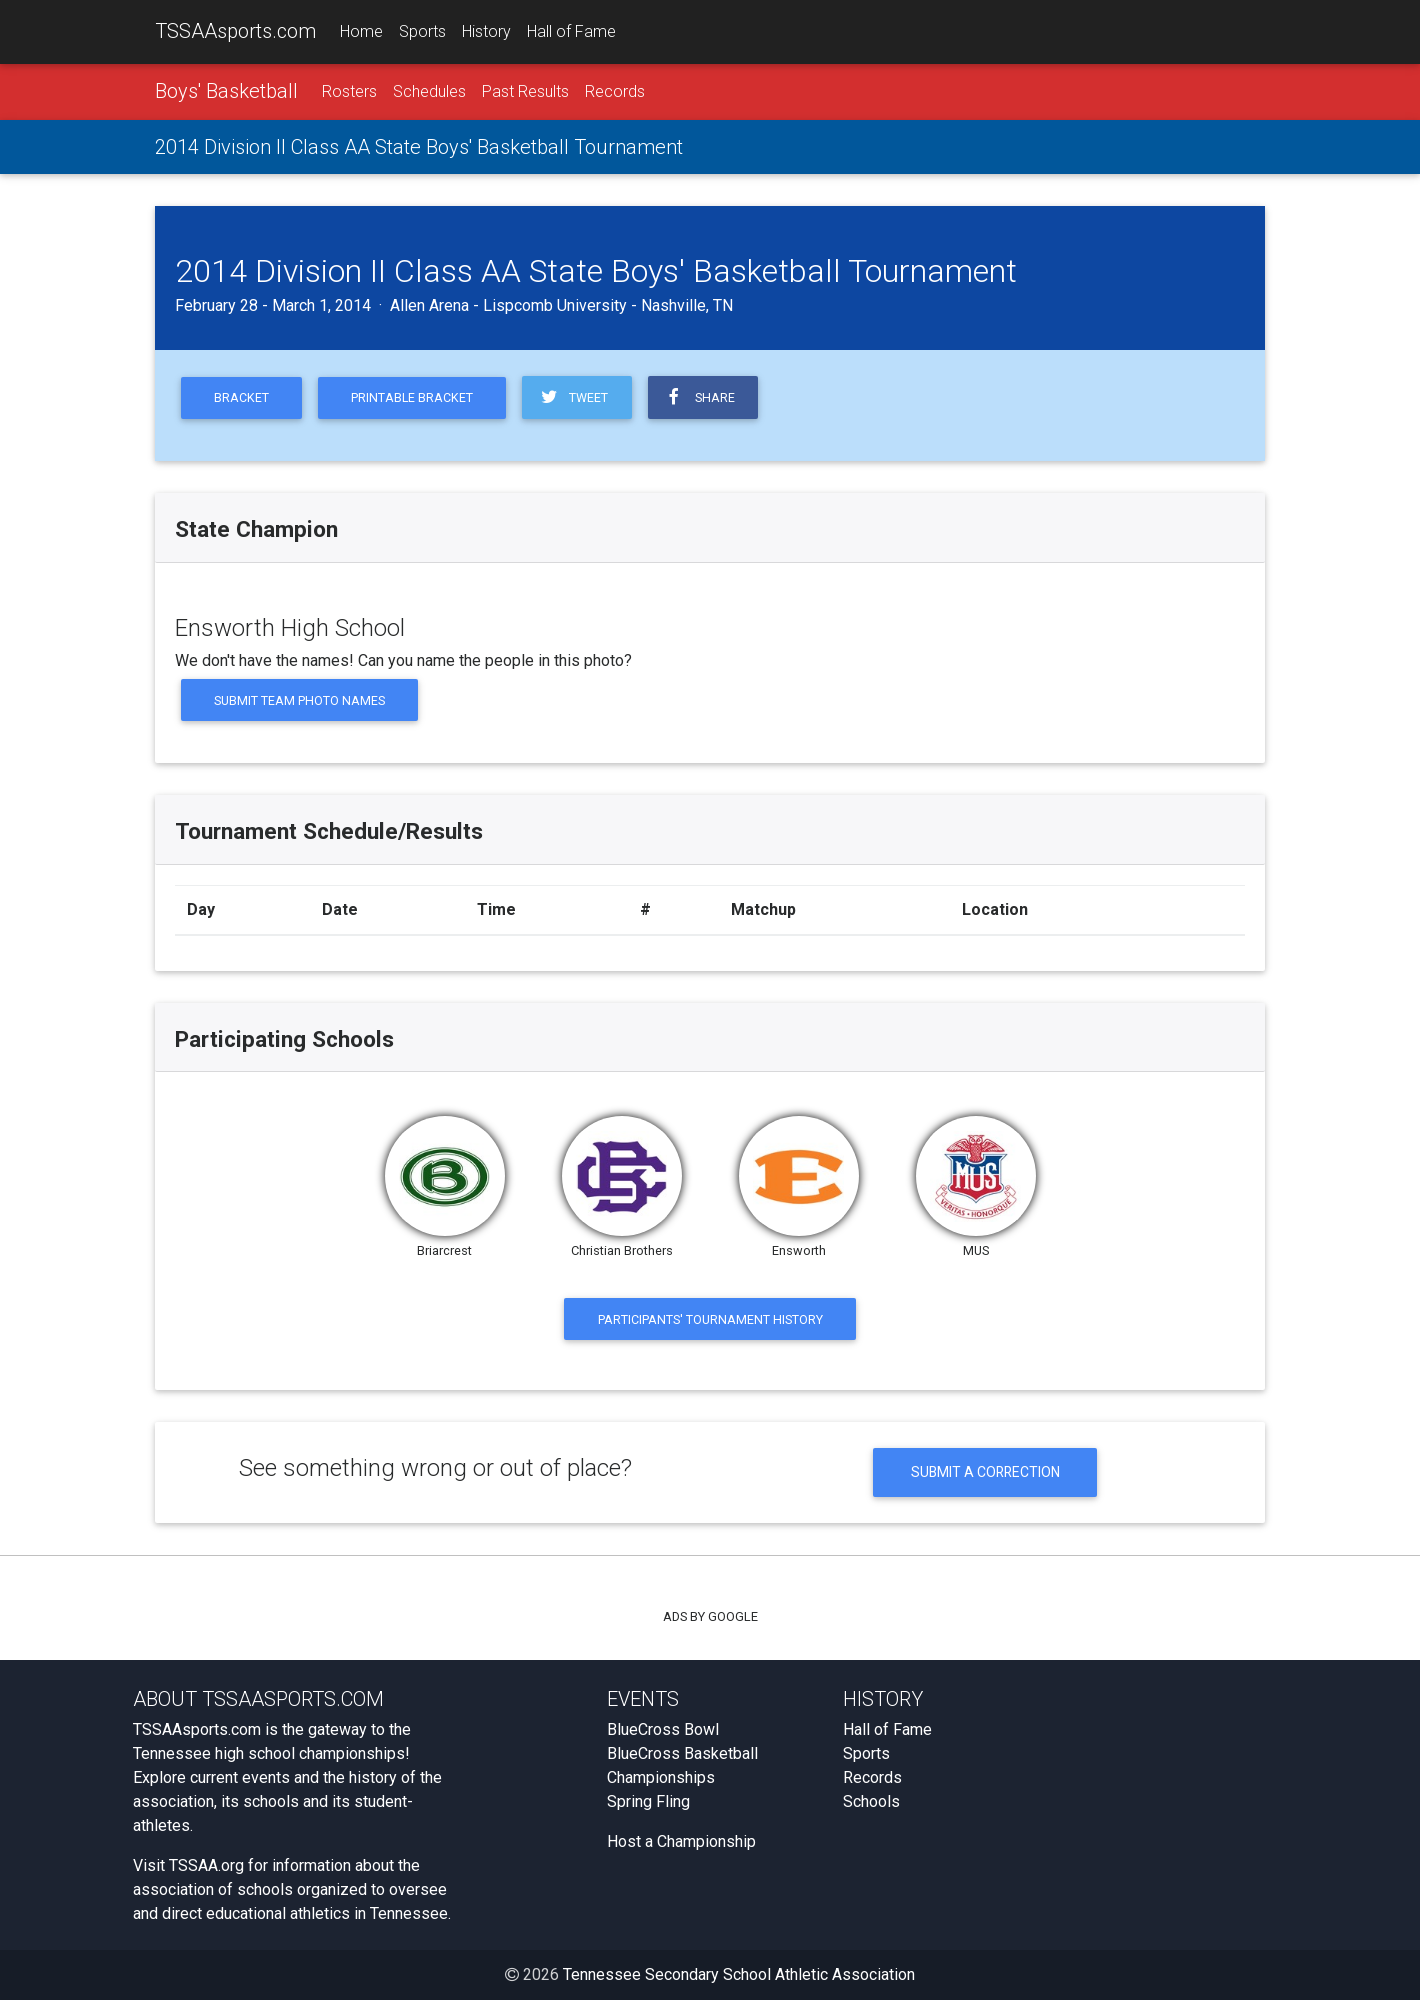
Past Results (525, 91)
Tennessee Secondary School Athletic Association (739, 1979)
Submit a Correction (985, 1476)
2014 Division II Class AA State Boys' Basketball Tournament (419, 147)
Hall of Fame (571, 31)
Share (706, 398)
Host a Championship (681, 1846)
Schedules (429, 91)
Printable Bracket (415, 398)
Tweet (578, 398)
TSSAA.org (206, 1870)
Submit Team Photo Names (300, 701)
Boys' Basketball (226, 91)
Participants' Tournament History (710, 1321)
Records (615, 91)
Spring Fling (648, 1806)
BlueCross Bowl (663, 1734)
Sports (422, 31)
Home (361, 31)
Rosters (349, 91)
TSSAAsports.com (235, 31)
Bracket (242, 398)
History (486, 31)
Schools (871, 1806)
